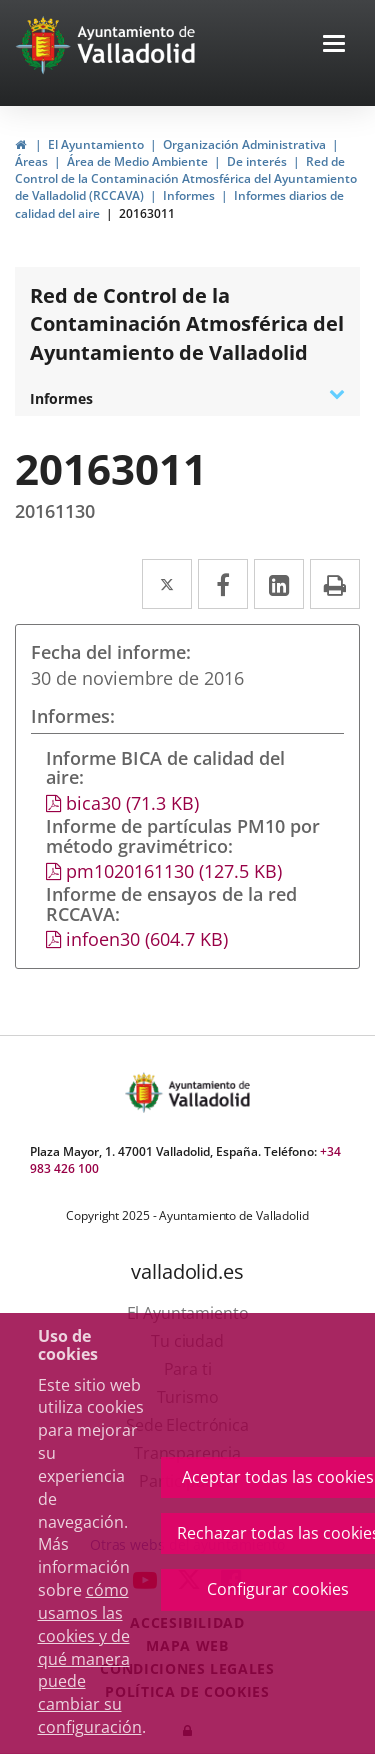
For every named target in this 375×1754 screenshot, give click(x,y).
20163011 (147, 213)
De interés (257, 161)
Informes (189, 195)
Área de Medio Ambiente (137, 161)
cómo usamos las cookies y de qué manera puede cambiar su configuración (90, 1658)
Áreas (31, 161)
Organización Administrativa (244, 144)
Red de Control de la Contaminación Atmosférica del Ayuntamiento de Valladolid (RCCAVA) (186, 178)
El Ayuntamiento (96, 144)
